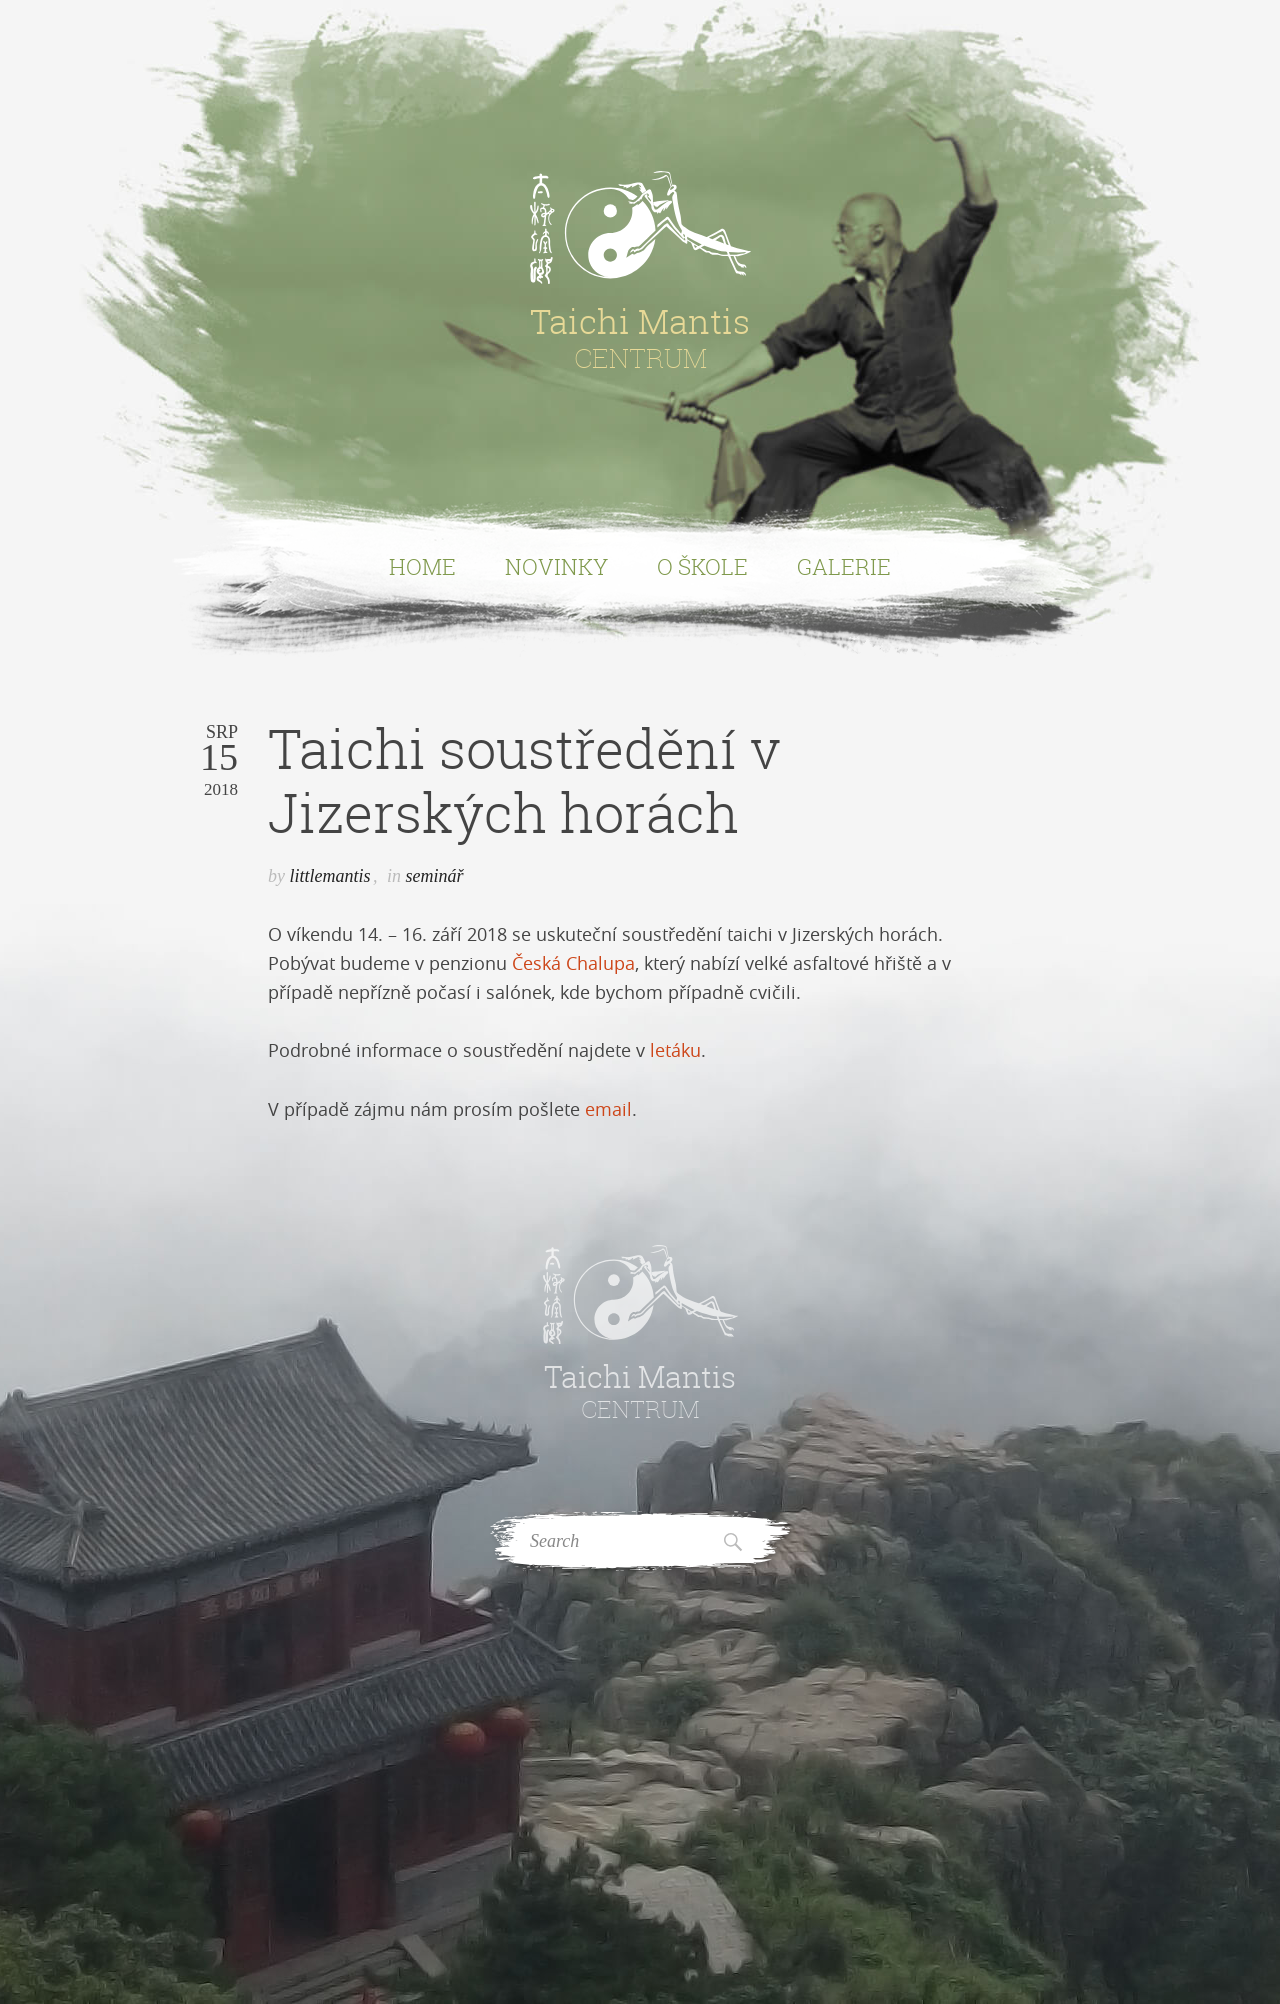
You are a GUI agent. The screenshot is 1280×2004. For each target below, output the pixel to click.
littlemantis (330, 876)
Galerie (844, 566)
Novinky (556, 566)
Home (422, 566)
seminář (435, 876)
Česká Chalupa (573, 963)
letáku (675, 1050)
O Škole (702, 566)
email (608, 1109)
